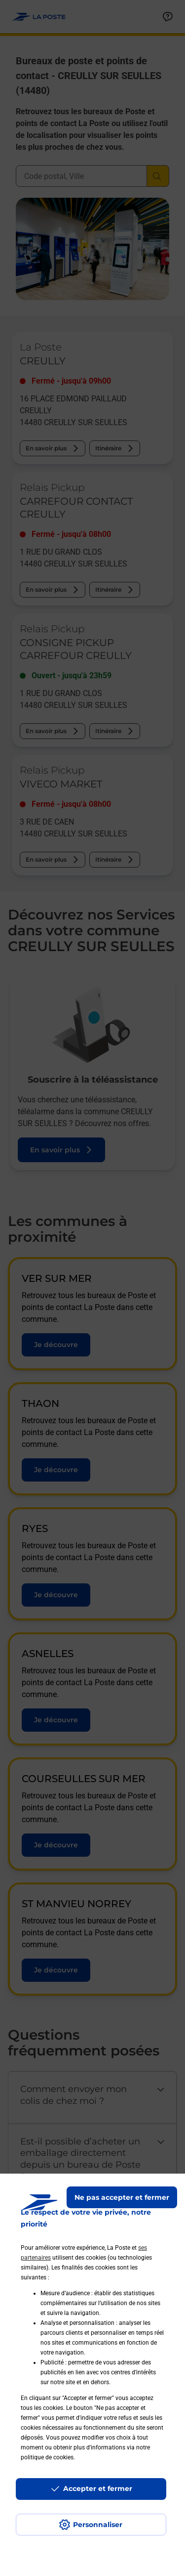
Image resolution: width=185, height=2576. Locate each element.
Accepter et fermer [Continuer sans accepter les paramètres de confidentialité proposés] (97, 2488)
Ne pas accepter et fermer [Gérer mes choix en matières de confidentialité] (121, 2197)
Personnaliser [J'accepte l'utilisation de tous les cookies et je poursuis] (97, 2524)
